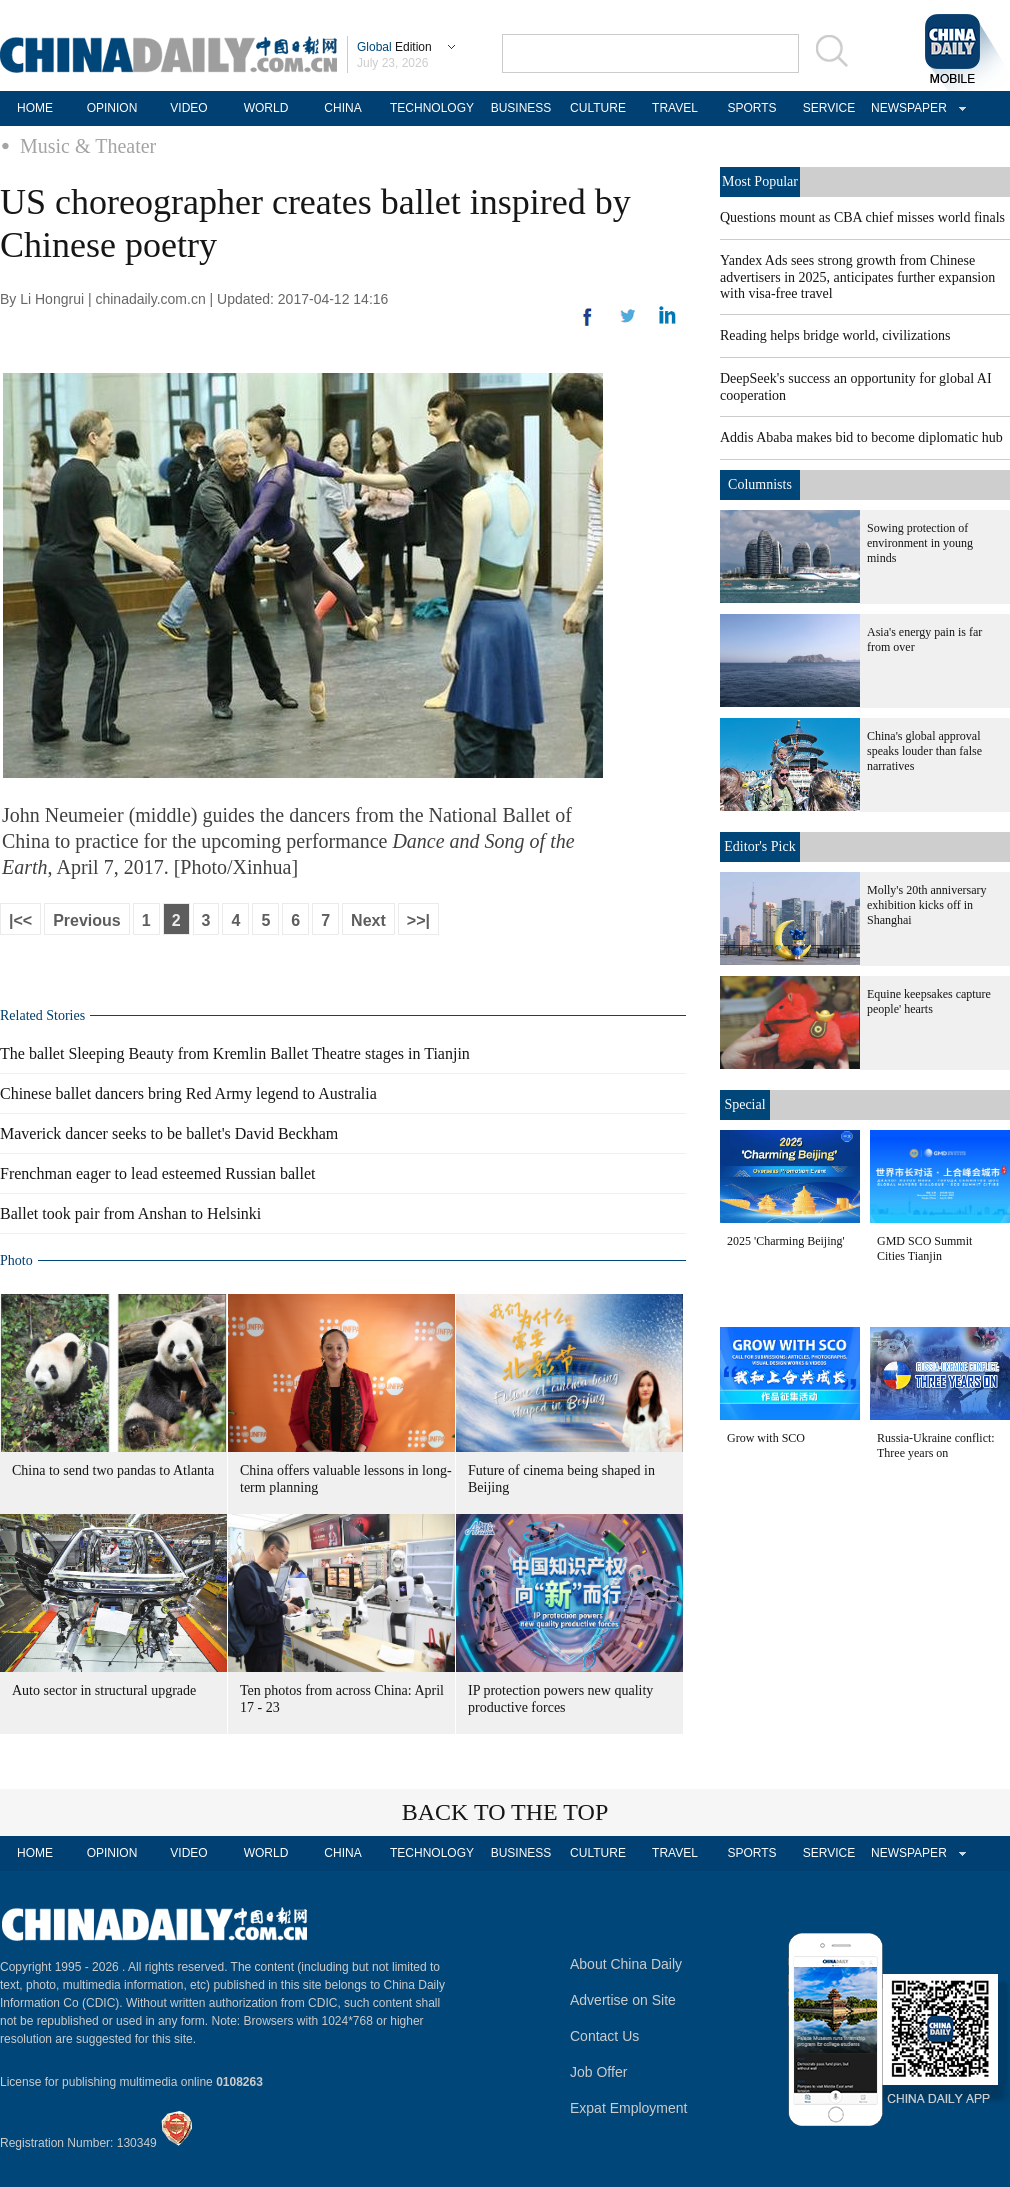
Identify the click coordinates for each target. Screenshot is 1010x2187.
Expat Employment (629, 2108)
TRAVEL (675, 108)
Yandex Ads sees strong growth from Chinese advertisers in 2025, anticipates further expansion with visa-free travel (857, 277)
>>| (418, 920)
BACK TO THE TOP (505, 1812)
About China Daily (626, 1964)
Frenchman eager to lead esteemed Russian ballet (157, 1173)
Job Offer (598, 2072)
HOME (35, 108)
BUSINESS (521, 108)
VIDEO (188, 108)
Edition (394, 47)
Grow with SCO (766, 1438)
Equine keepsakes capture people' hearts (929, 1001)
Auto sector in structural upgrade (104, 1690)
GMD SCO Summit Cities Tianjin (924, 1248)
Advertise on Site (623, 2000)
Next (368, 920)
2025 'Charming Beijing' (786, 1241)
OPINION (112, 108)
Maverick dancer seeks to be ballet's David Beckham (169, 1133)
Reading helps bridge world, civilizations (835, 335)
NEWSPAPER (906, 108)
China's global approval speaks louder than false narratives (924, 751)
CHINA (342, 108)
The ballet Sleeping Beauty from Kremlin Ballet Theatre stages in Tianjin (235, 1053)
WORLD (266, 108)
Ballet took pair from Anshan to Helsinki (130, 1213)
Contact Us (604, 2036)
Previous (87, 920)
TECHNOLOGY (432, 108)
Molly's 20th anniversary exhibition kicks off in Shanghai (926, 905)
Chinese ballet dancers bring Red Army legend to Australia (188, 1093)
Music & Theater (88, 146)
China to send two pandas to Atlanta (113, 1470)
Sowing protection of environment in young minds (920, 543)
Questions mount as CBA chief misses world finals (862, 217)
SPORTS (751, 108)
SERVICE (829, 108)
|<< (20, 920)
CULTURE (598, 108)
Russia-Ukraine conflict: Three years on (936, 1445)
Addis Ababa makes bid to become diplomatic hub (861, 437)
